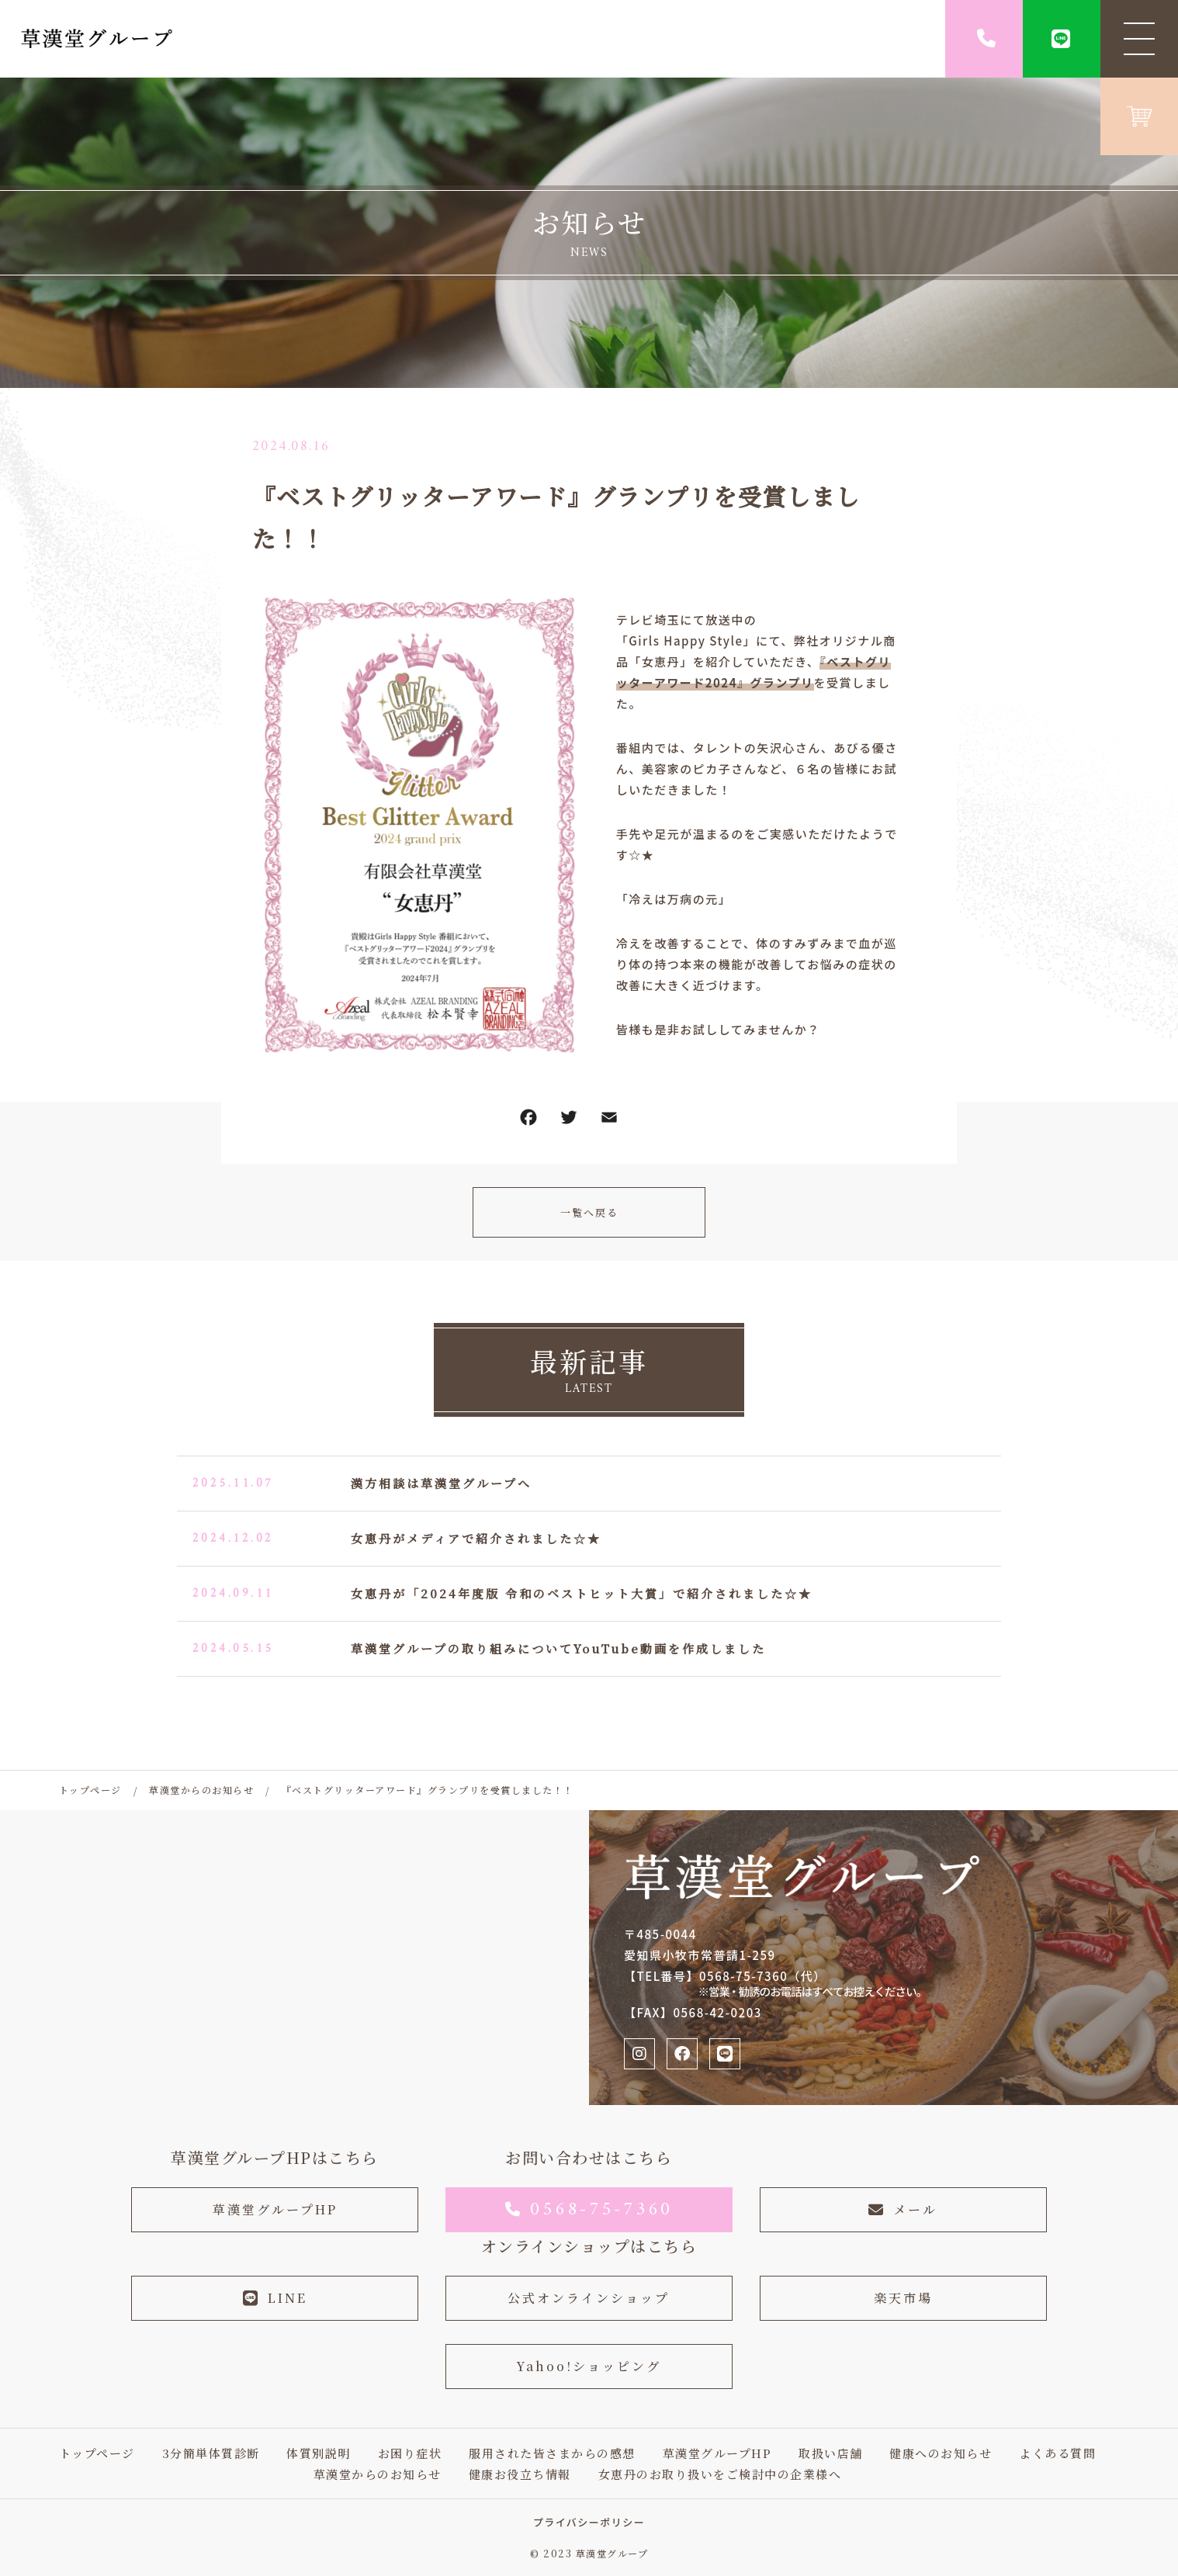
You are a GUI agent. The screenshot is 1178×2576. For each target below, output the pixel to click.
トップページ (97, 2453)
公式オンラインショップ (589, 2298)
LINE (275, 2298)
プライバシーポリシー (589, 2522)
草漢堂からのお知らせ (378, 2474)
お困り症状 (410, 2453)
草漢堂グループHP (275, 2209)
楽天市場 (903, 2298)
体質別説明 (318, 2453)
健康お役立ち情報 (520, 2474)
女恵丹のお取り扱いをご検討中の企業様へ (720, 2474)
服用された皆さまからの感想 (552, 2453)
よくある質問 (1057, 2453)
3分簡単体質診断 (211, 2453)
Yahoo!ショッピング (588, 2366)
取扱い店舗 (831, 2453)
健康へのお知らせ (940, 2453)
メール (902, 2209)
